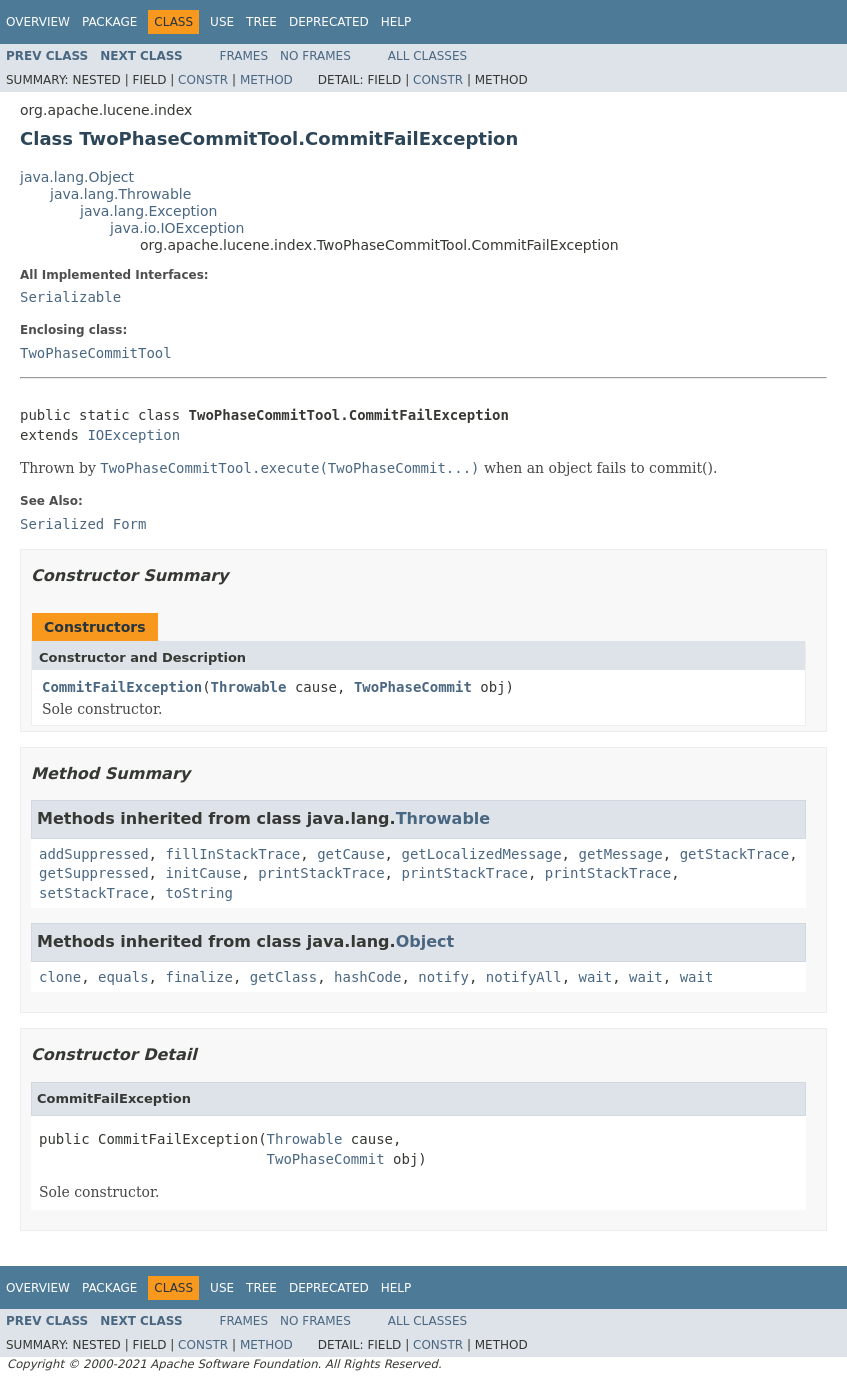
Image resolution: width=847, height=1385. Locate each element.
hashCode (367, 977)
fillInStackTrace (232, 854)
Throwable (249, 687)
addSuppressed (94, 854)
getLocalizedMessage (481, 854)
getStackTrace (735, 854)
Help (396, 22)
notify (443, 977)
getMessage (620, 854)
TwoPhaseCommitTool (96, 353)
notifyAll (524, 977)
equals (123, 977)
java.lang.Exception (148, 211)
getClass (283, 977)
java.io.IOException (177, 228)
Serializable (70, 297)
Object (425, 941)
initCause (203, 873)
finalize (198, 977)
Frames (244, 56)
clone (60, 977)
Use (222, 22)
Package (109, 22)
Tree (261, 22)
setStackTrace (94, 893)
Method (266, 80)
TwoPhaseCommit (413, 687)
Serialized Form (83, 524)
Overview (38, 22)
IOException (133, 435)
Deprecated (329, 22)
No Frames (315, 56)
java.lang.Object (77, 177)
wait (596, 977)
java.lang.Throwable (120, 194)
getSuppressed (94, 873)
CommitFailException (122, 687)
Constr (203, 80)
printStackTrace (321, 873)
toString (198, 893)
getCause (350, 854)
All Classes (427, 56)
